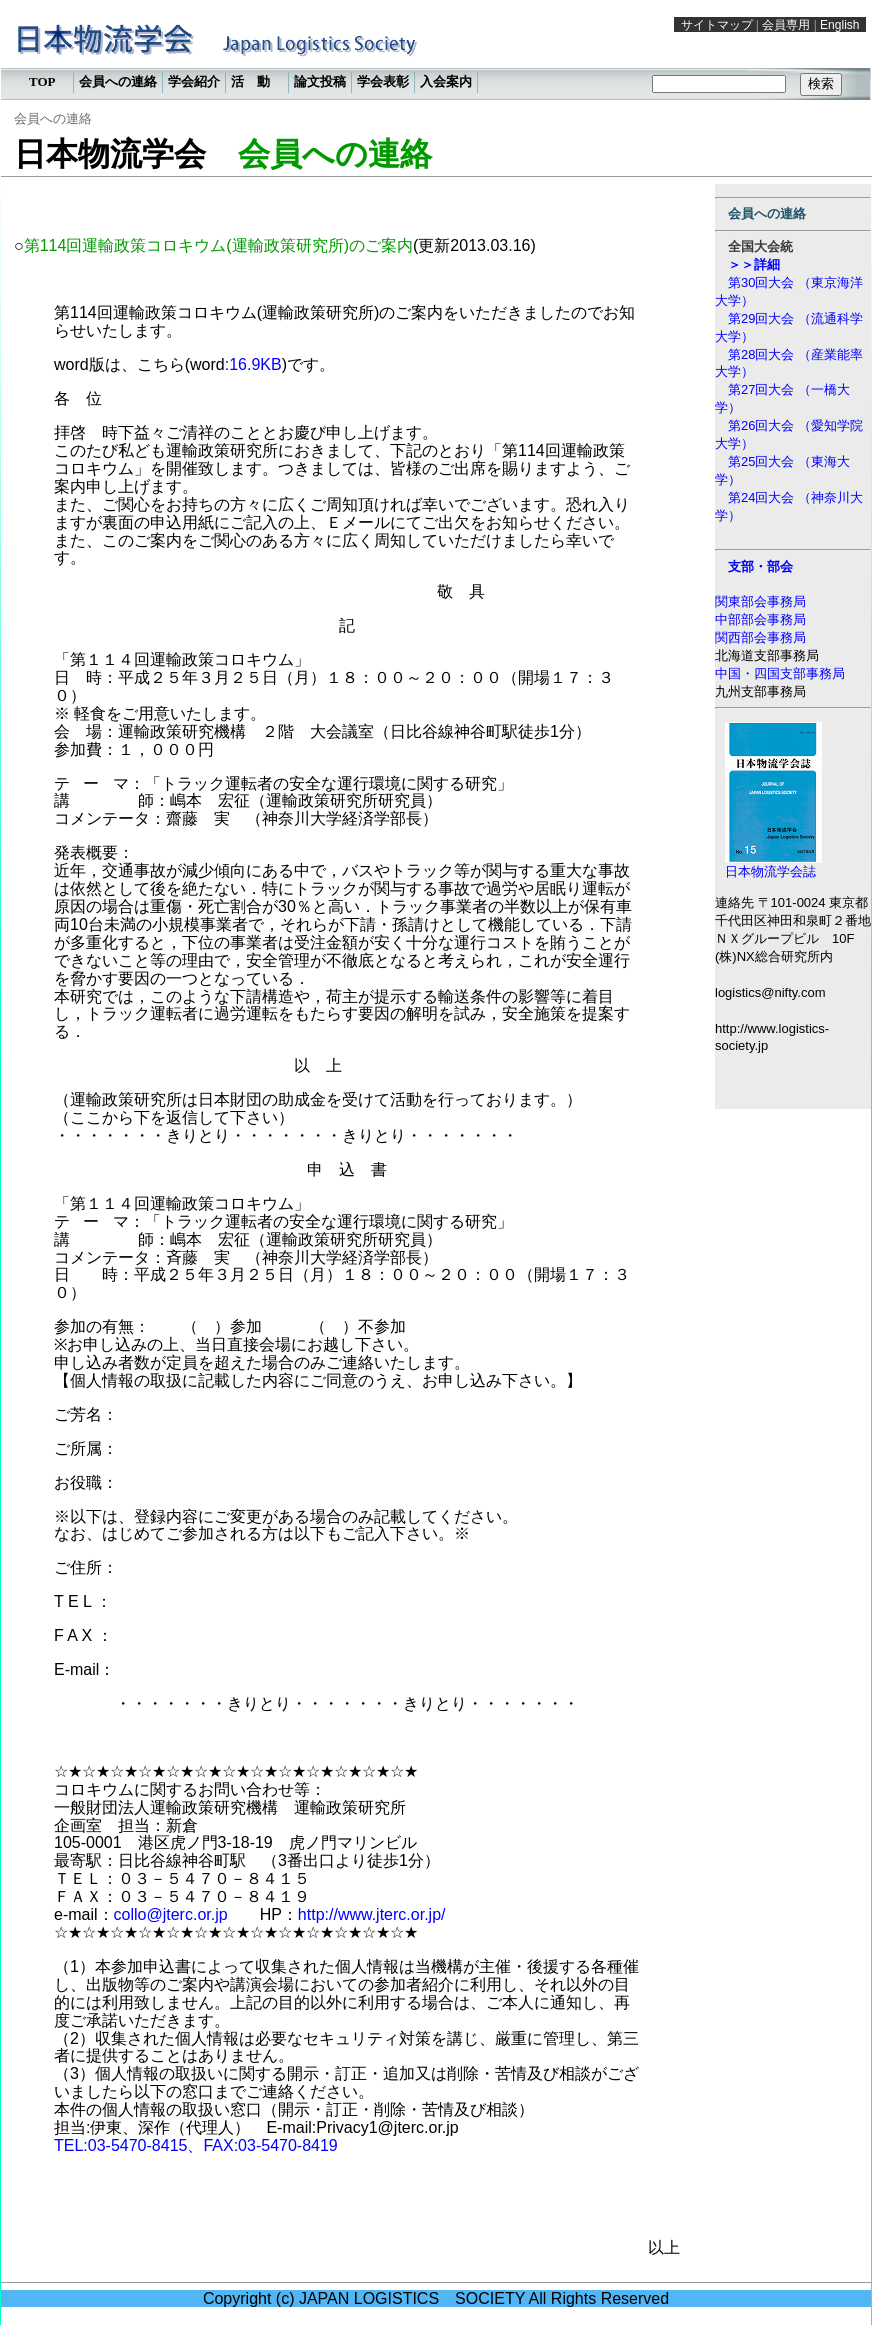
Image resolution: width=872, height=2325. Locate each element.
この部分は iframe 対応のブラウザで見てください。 (436, 55)
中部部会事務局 (760, 619)
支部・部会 (760, 566)
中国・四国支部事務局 (780, 673)
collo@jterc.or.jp (171, 1914)
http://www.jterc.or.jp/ (372, 1914)
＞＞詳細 (754, 264)
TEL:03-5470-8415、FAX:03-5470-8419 (196, 2145)
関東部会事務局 (760, 601)
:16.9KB (253, 364)
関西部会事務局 (760, 637)
